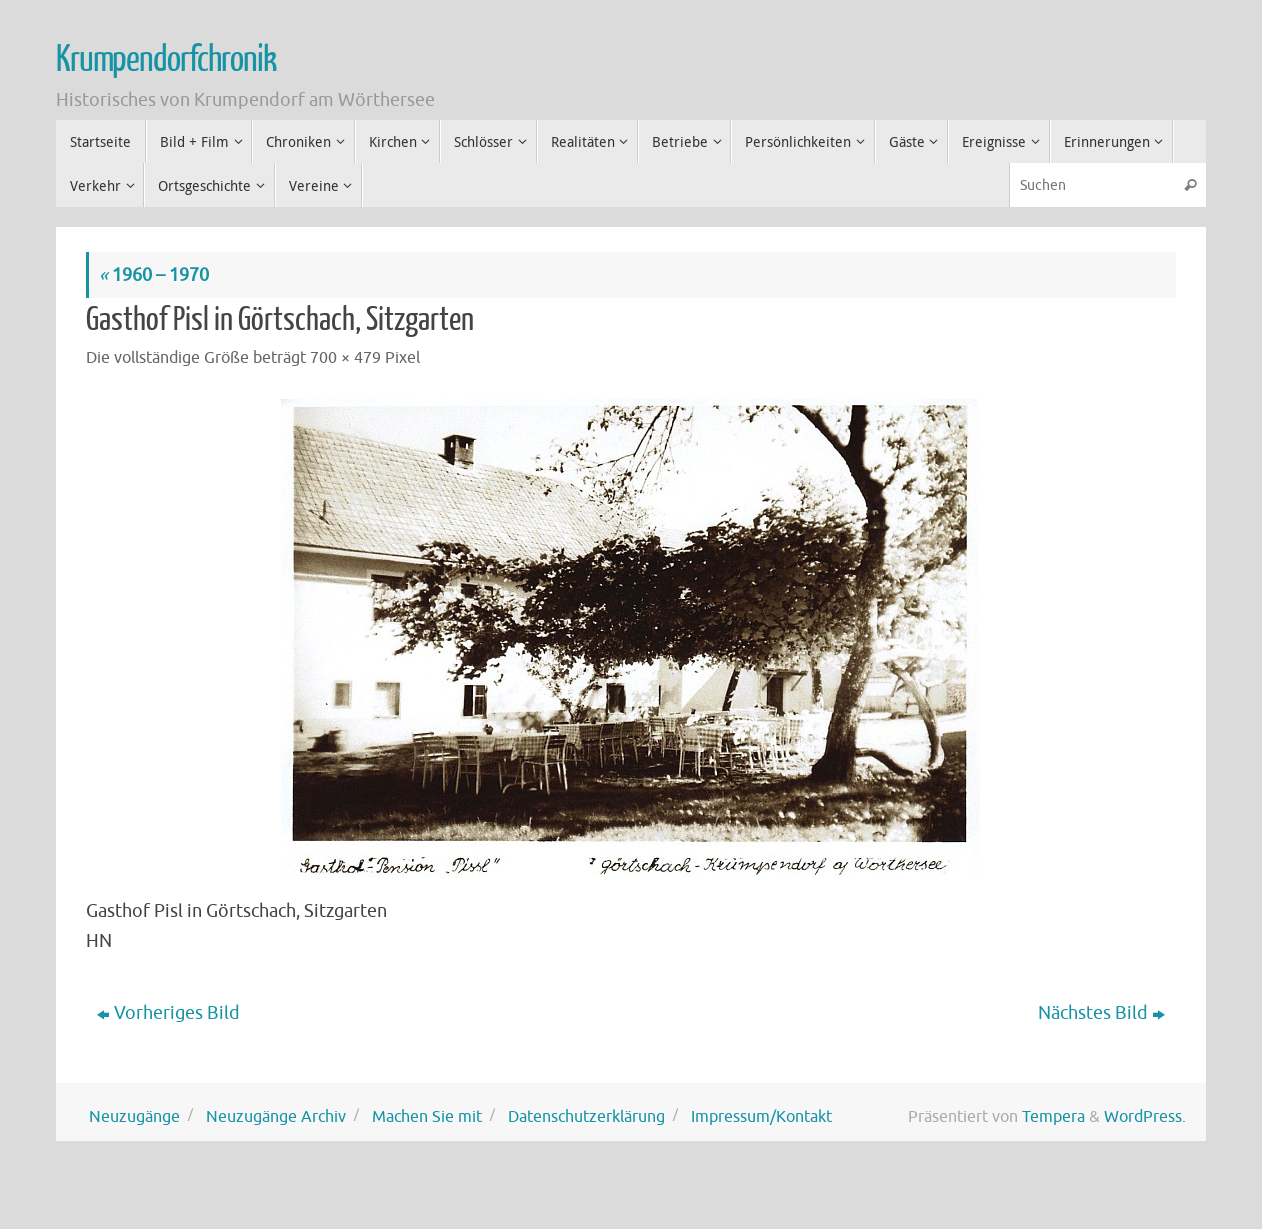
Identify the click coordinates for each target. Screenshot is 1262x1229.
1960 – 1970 (154, 275)
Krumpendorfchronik (165, 60)
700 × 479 (345, 357)
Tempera (1053, 1116)
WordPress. (1145, 1116)
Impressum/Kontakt (761, 1116)
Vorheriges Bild (168, 1013)
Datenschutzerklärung (586, 1116)
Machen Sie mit (427, 1116)
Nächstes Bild (1101, 1013)
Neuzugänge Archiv (276, 1116)
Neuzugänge (134, 1116)
